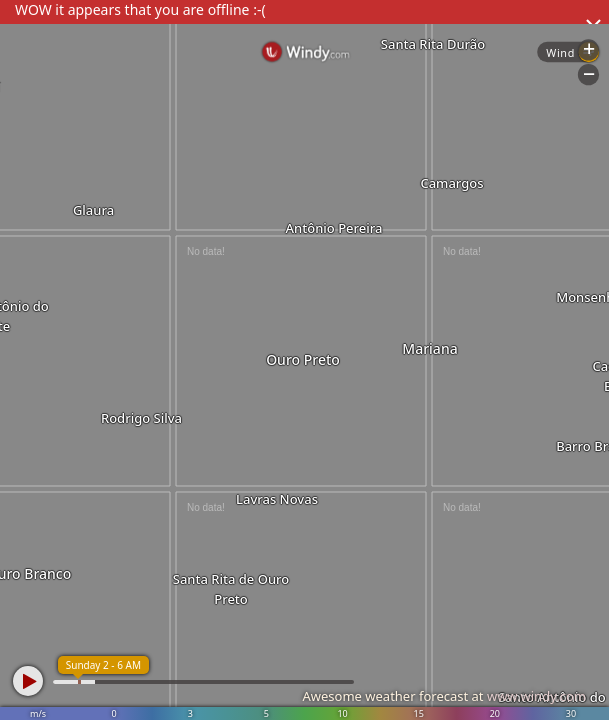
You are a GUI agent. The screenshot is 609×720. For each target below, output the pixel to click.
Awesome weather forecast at (444, 696)
